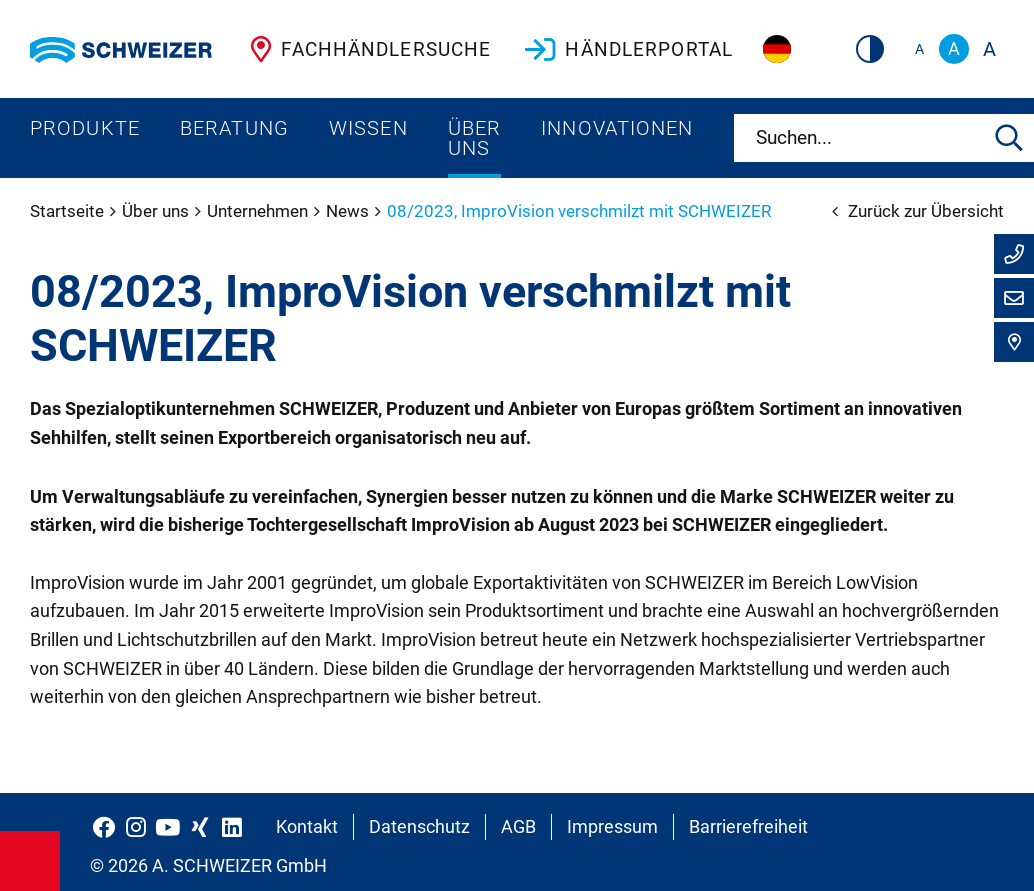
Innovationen (617, 128)
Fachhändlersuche (366, 49)
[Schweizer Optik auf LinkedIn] (232, 827)
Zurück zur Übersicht (918, 211)
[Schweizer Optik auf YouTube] (168, 827)
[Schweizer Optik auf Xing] (200, 827)
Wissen (368, 128)
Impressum (612, 826)
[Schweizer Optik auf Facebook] (104, 827)
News (349, 211)
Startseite (69, 211)
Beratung (234, 128)
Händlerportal (627, 49)
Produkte (85, 128)
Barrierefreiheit (748, 826)
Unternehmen (259, 211)
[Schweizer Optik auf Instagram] (136, 827)
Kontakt (307, 826)
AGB (518, 826)
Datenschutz (419, 826)
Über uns (474, 138)
